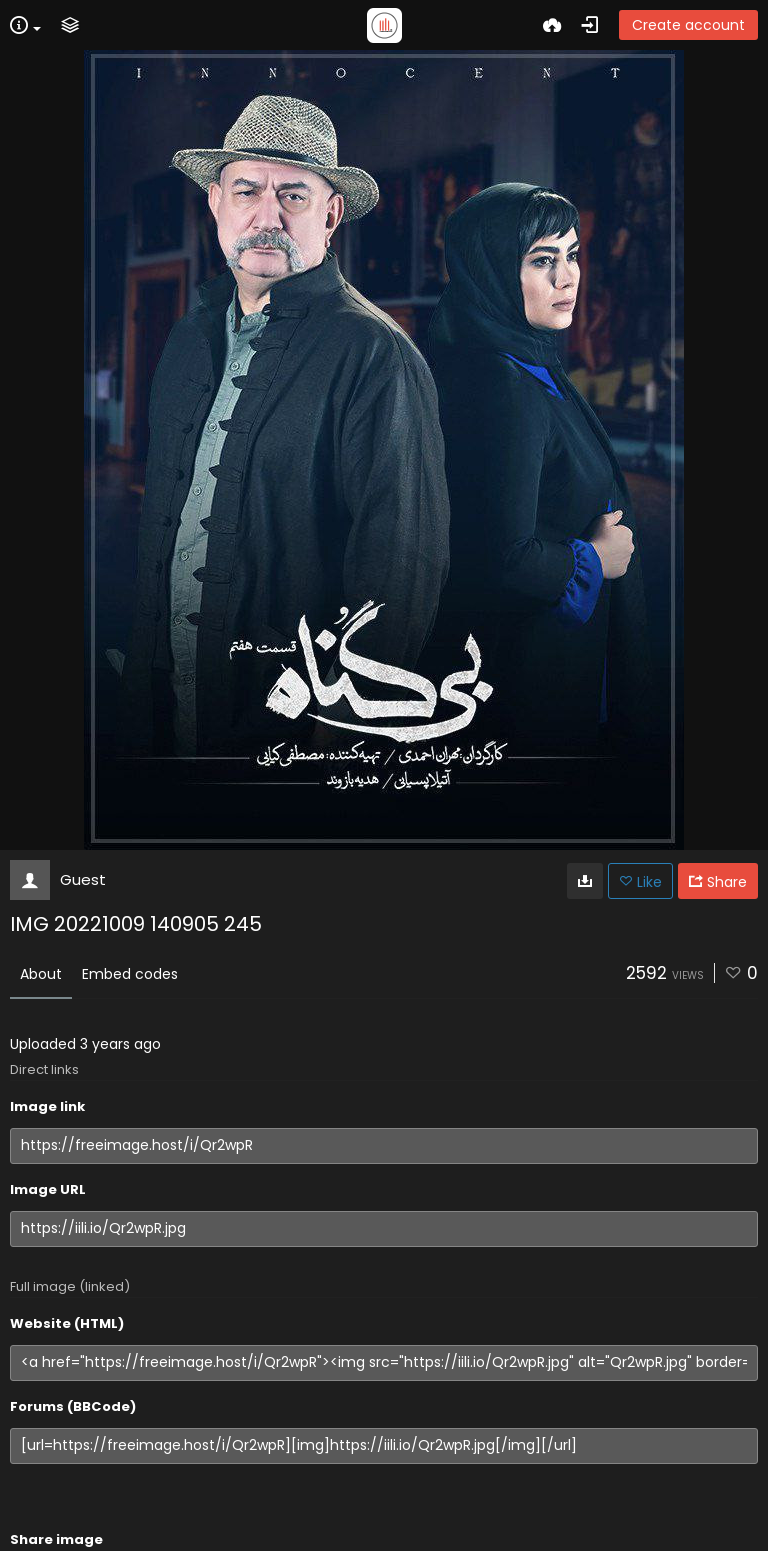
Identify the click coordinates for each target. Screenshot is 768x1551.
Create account (688, 25)
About (41, 974)
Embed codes (130, 974)
